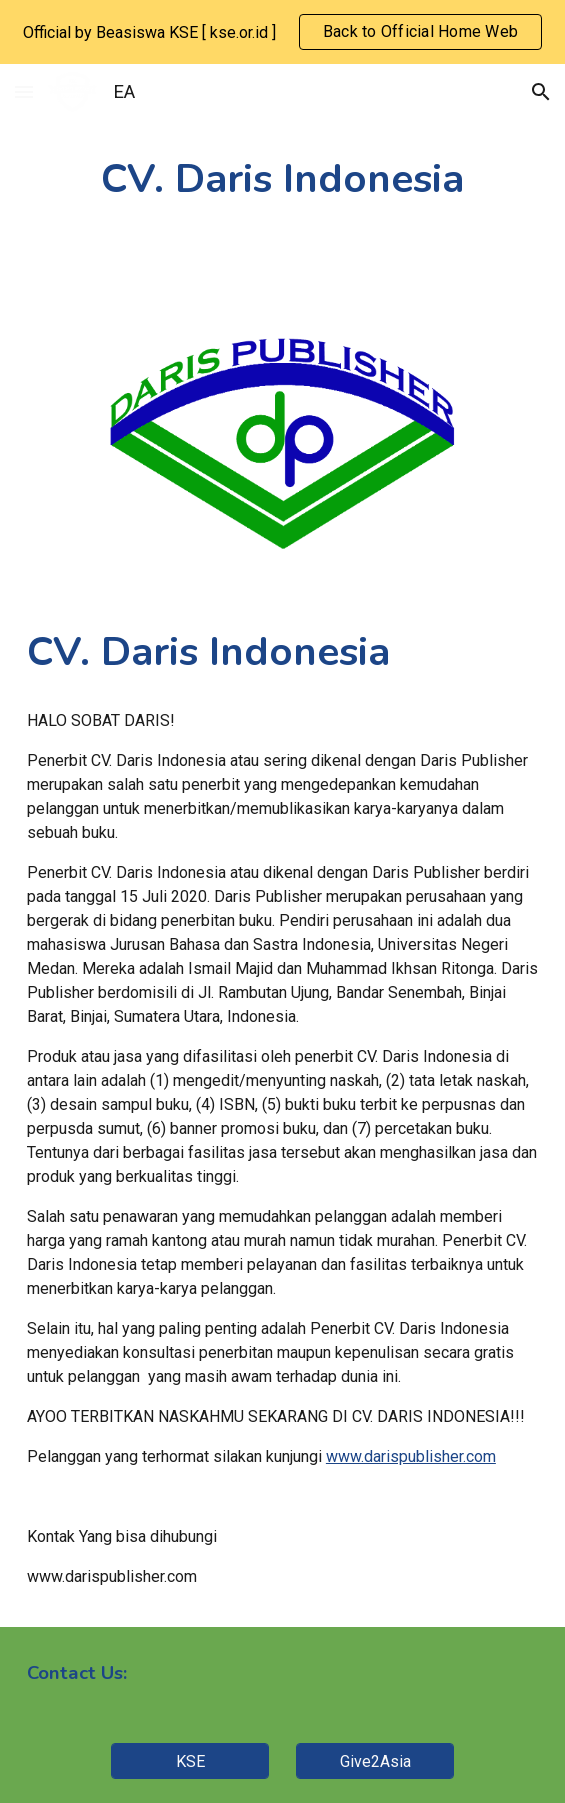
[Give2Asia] (374, 1761)
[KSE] (189, 1761)
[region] (282, 32)
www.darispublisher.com (411, 1456)
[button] (24, 91)
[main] (282, 179)
